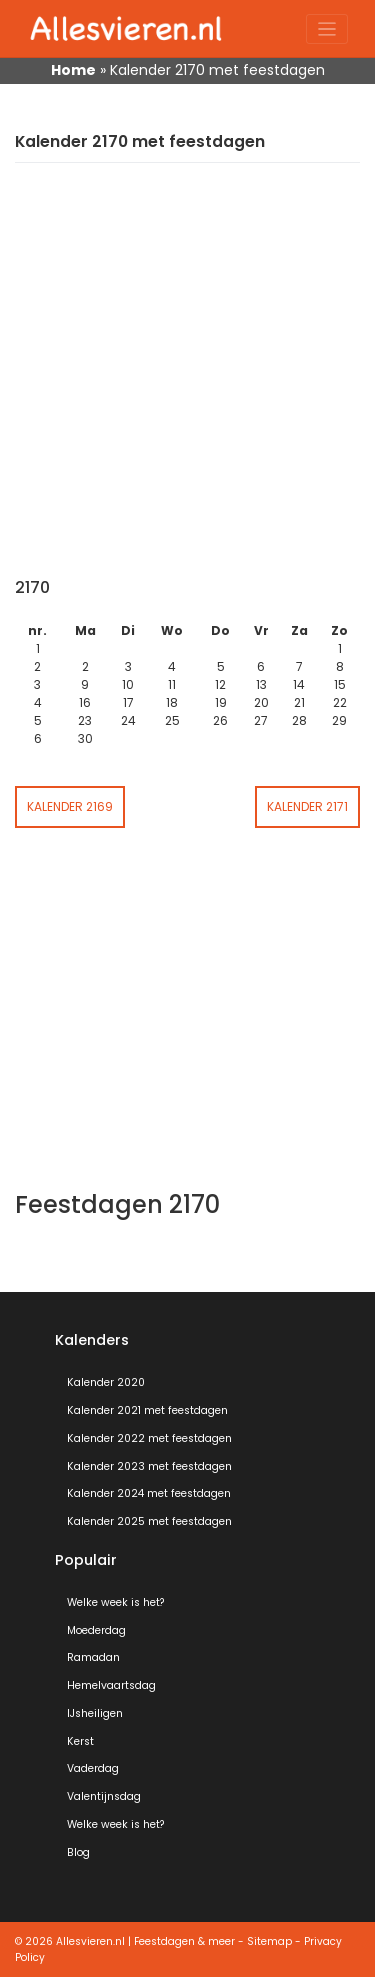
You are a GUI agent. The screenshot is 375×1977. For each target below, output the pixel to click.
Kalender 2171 (307, 806)
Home (73, 70)
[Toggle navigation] (327, 29)
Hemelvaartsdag (111, 1685)
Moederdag (96, 1630)
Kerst (80, 1741)
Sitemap (269, 1941)
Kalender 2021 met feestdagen (147, 1410)
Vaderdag (93, 1768)
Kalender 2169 (70, 806)
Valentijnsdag (104, 1796)
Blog (78, 1852)
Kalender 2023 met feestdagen (149, 1466)
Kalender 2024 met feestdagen (149, 1493)
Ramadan (93, 1657)
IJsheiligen (95, 1713)
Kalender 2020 (106, 1382)
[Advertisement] (187, 380)
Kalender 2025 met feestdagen (149, 1521)
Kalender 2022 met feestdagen (149, 1438)
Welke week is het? (115, 1602)
